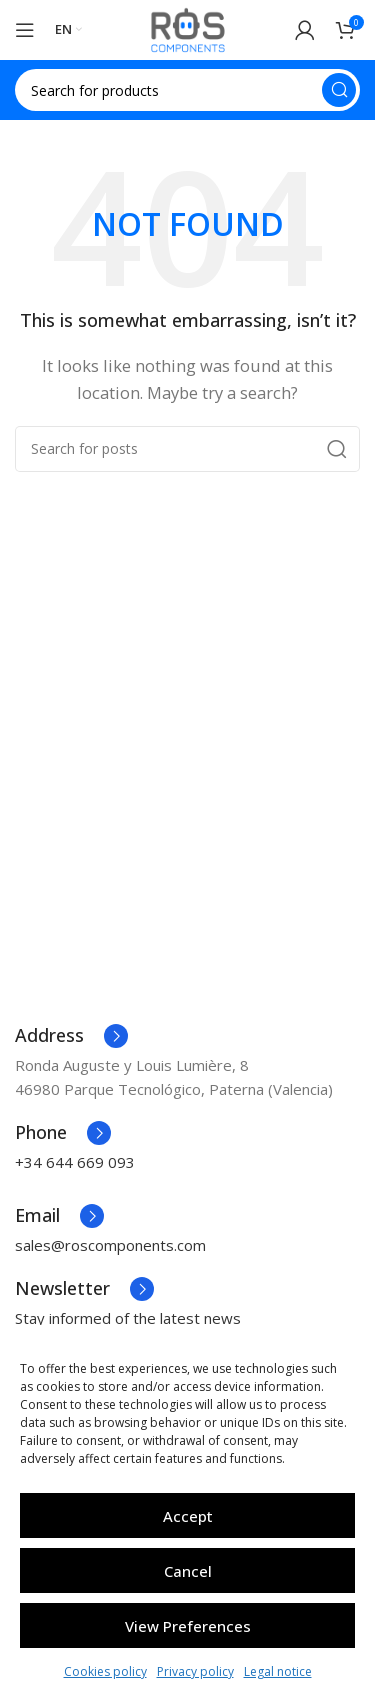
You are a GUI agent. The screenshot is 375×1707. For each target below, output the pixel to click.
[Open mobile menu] (25, 30)
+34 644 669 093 (75, 1162)
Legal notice (278, 1671)
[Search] (187, 90)
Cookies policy (105, 1671)
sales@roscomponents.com (110, 1245)
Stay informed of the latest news (128, 1318)
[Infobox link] (71, 1036)
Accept (188, 1516)
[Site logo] (188, 28)
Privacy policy (195, 1671)
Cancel (188, 1571)
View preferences (188, 1626)
